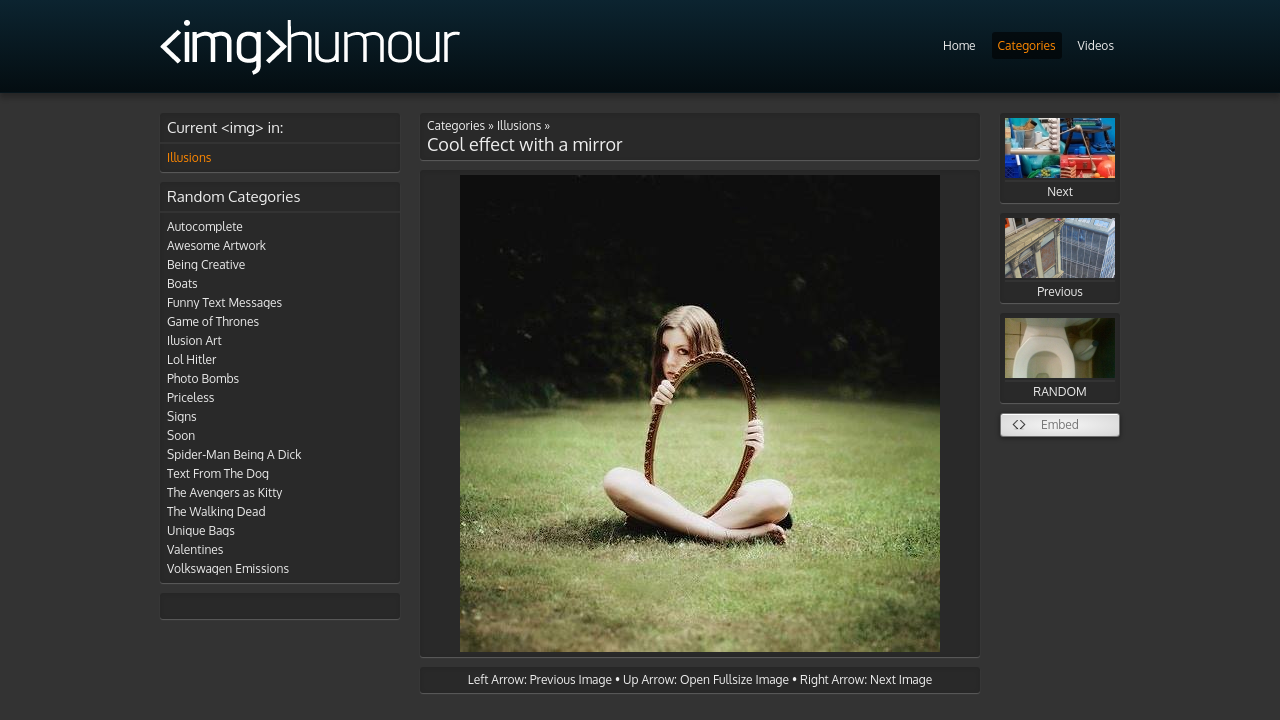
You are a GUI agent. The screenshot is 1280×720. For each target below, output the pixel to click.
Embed (1060, 424)
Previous (1060, 258)
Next (1060, 158)
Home (959, 45)
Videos (1096, 45)
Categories (1027, 45)
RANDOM (1060, 358)
